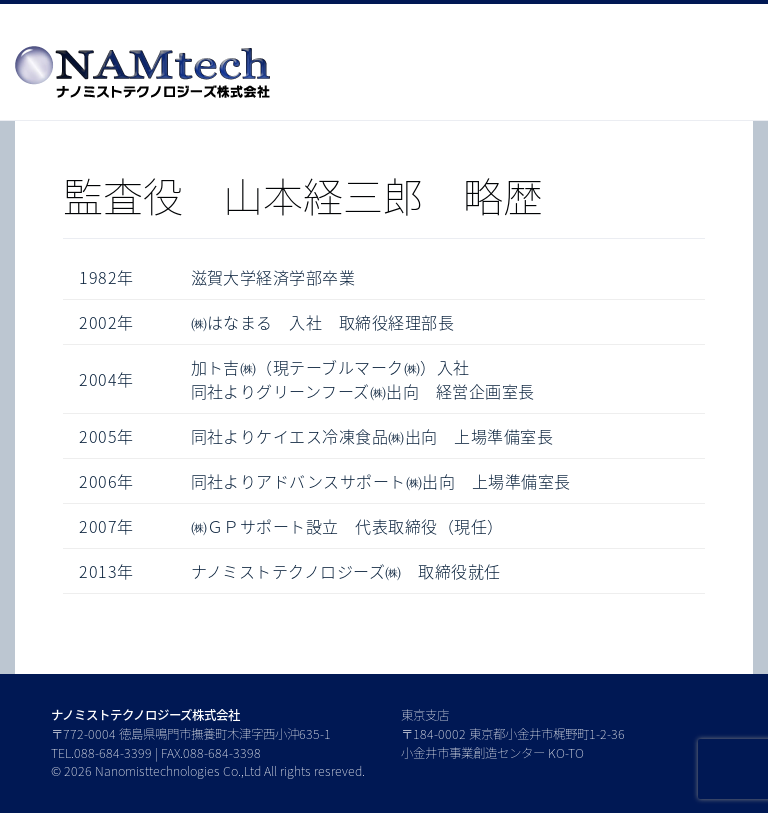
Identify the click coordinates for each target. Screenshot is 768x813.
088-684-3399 (113, 753)
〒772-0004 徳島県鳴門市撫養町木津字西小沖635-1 (191, 734)
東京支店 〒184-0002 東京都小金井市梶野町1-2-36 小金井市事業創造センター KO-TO (513, 733)
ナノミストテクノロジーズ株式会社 (145, 715)
